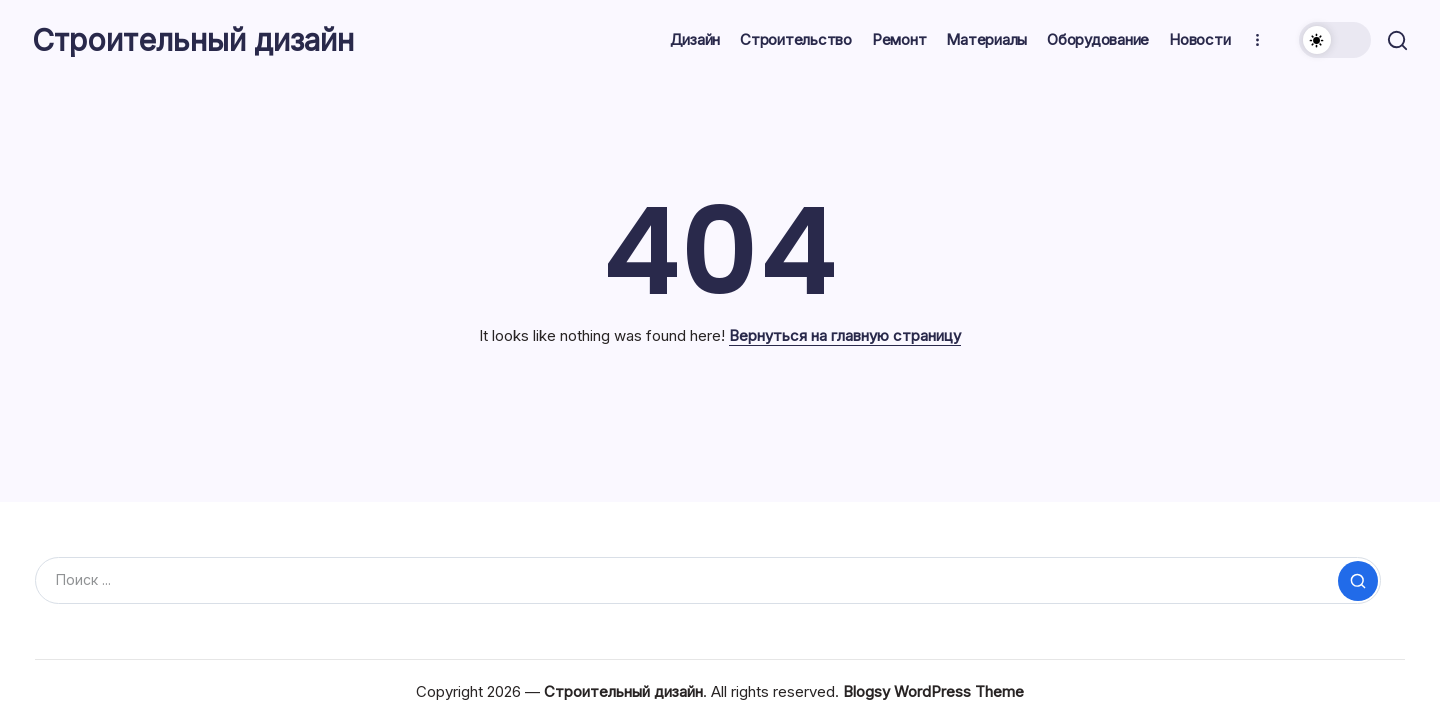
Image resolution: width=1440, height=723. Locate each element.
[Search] (708, 580)
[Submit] (1358, 581)
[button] (1332, 40)
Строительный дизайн (196, 40)
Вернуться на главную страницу (845, 335)
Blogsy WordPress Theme (933, 691)
